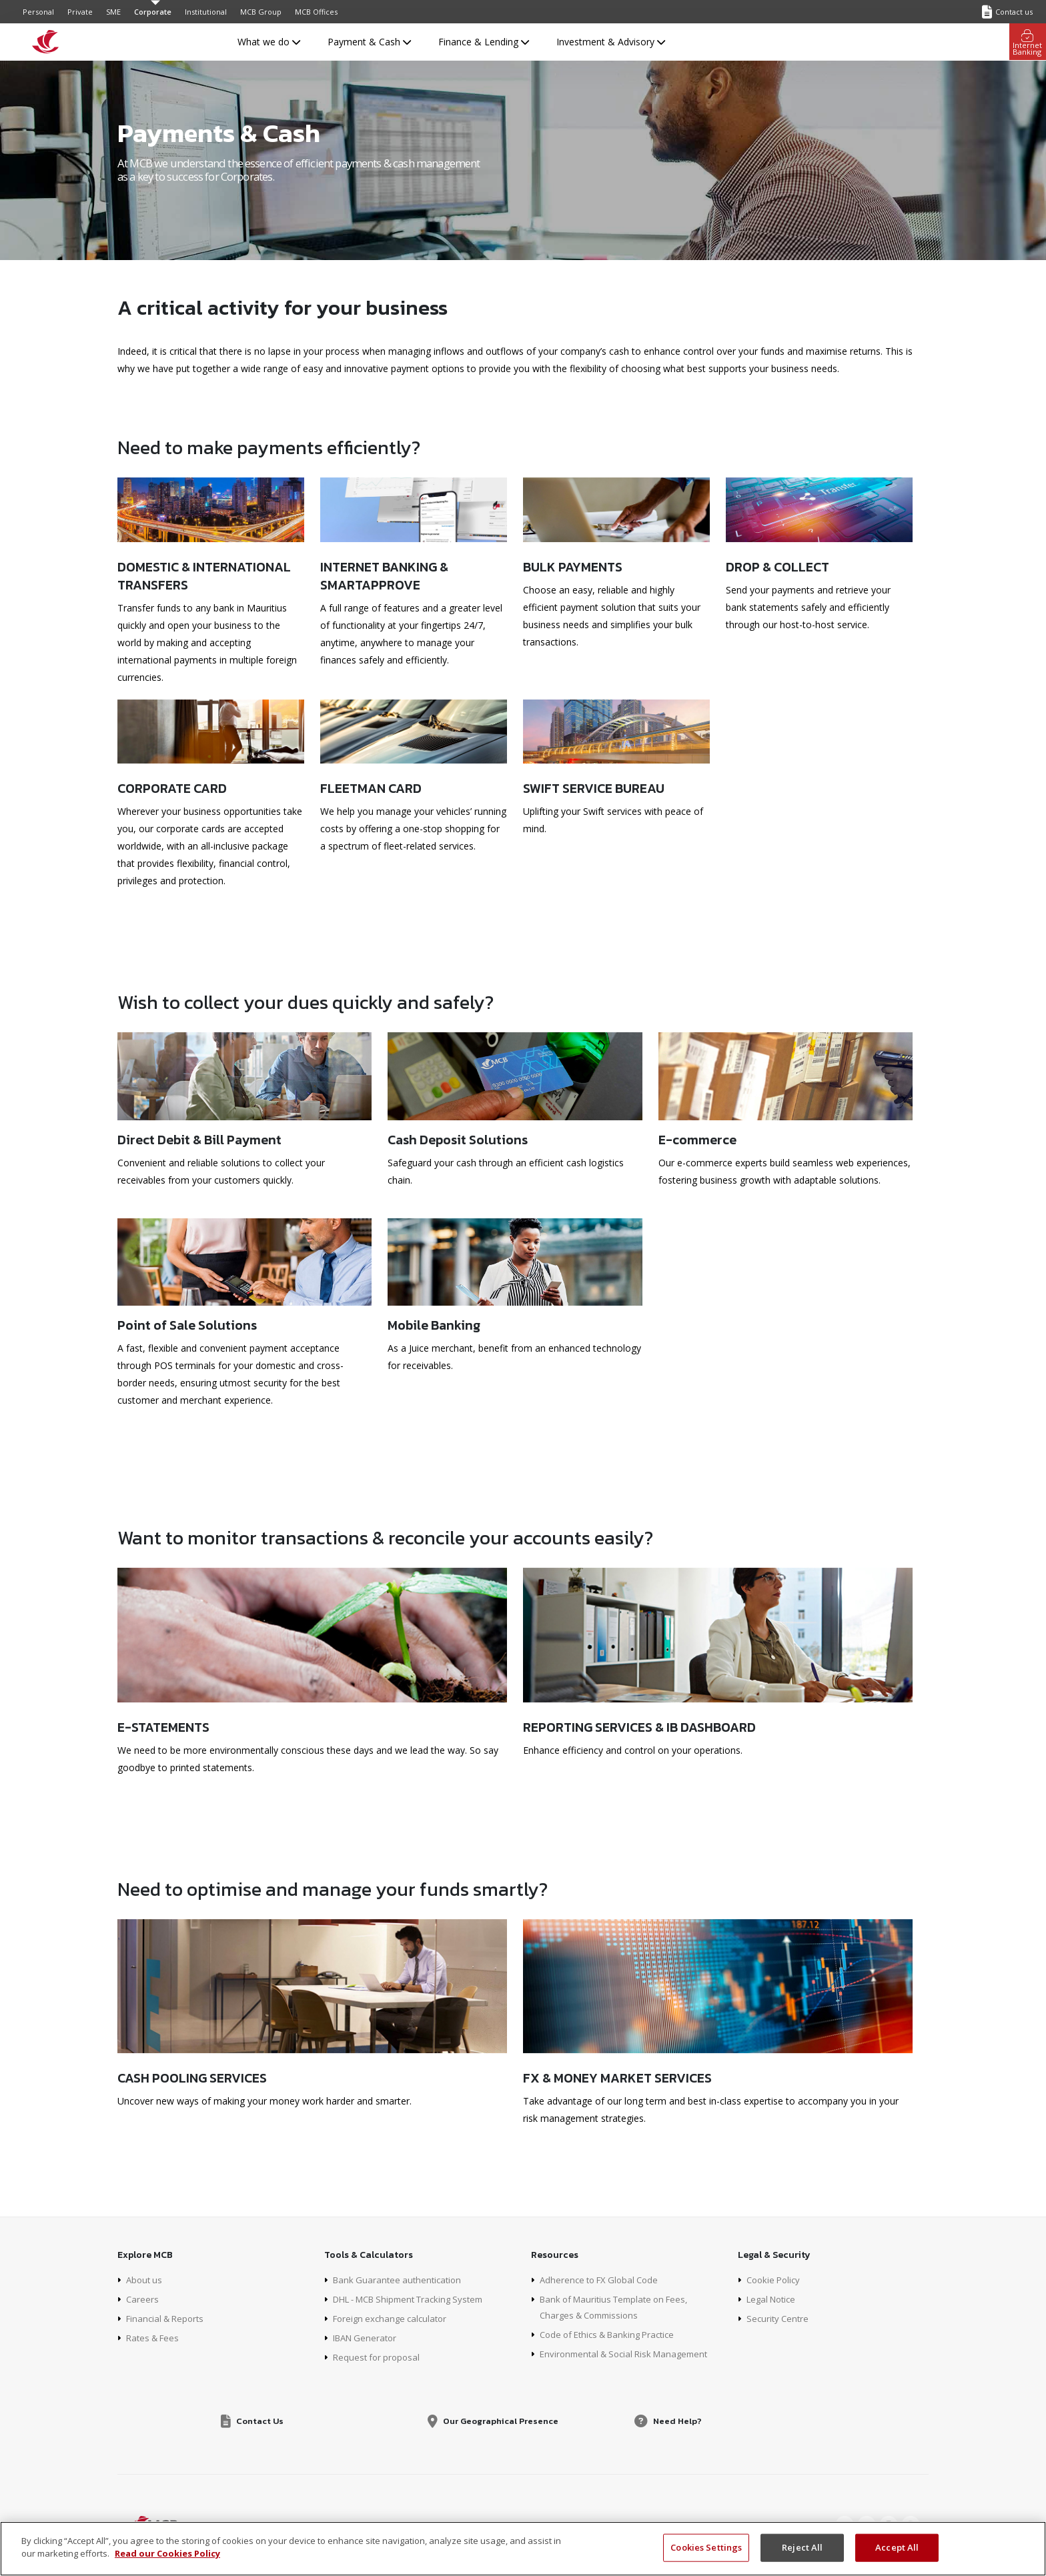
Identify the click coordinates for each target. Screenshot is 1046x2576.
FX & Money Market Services (617, 2077)
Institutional (206, 12)
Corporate (152, 12)
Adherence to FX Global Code (603, 2279)
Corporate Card (172, 788)
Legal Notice (773, 2299)
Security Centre (779, 2318)
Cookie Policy (775, 2279)
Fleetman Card (371, 788)
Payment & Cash (369, 41)
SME (113, 12)
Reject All (802, 2547)
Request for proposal (378, 2357)
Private (80, 12)
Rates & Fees (155, 2337)
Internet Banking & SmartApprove (384, 575)
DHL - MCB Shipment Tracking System (416, 2299)
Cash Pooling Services (192, 2077)
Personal (38, 12)
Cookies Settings (706, 2547)
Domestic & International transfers (204, 575)
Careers (142, 2299)
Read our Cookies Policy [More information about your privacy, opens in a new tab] (167, 2553)
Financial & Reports (168, 2318)
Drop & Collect (777, 566)
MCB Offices (316, 12)
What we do (268, 41)
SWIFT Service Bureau (593, 788)
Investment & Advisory (610, 41)
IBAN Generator (367, 2337)
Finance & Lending (483, 41)
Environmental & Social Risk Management (630, 2353)
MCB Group (261, 12)
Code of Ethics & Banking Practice (613, 2334)
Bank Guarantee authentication (400, 2279)
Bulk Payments (572, 566)
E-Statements (163, 1726)
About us (145, 2279)
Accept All (897, 2547)
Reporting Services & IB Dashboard (639, 1726)
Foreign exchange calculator (393, 2318)
